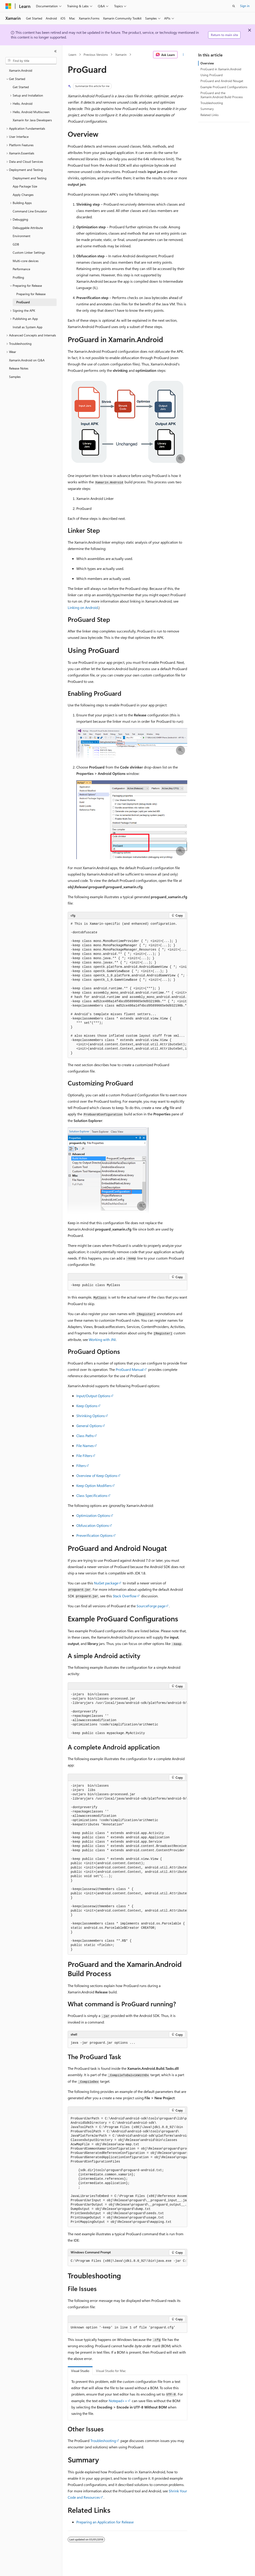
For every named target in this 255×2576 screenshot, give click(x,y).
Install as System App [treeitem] (27, 327)
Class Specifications (91, 1495)
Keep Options (86, 1405)
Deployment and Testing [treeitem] (29, 178)
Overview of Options (96, 1475)
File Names (85, 1445)
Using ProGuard (211, 75)
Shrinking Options (90, 1415)
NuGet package (106, 1583)
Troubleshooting (103, 2440)
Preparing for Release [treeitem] (31, 294)
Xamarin (121, 54)
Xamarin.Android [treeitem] (20, 70)
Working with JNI (102, 1339)
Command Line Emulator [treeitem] (30, 211)
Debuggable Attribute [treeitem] (28, 228)
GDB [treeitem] (16, 244)
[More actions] (183, 54)
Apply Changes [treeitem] (23, 194)
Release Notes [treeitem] (18, 368)
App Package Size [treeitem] (25, 186)
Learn (72, 54)
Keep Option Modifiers (94, 1485)
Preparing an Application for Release (105, 2522)
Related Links (209, 115)
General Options (89, 1425)
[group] (127, 988)
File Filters (84, 1455)
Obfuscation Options (92, 1525)
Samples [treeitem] (15, 377)
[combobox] (31, 60)
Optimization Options (93, 1515)
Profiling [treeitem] (18, 277)
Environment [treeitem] (21, 236)
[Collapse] (55, 51)
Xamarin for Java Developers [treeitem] (32, 120)
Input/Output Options (93, 1395)
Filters (81, 1465)
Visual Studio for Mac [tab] (111, 2371)
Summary (207, 109)
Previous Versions (96, 54)
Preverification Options (94, 1535)
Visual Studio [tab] (80, 2371)
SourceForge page (151, 1605)
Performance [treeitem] (21, 269)
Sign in (245, 6)
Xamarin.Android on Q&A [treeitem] (27, 360)
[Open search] (233, 6)
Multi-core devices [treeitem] (25, 261)
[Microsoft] (8, 6)
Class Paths (85, 1435)
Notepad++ (118, 2400)
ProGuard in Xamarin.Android (220, 69)
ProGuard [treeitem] (23, 302)
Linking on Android (83, 607)
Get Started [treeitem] (21, 87)
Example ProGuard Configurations (223, 87)
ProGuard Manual (130, 1369)
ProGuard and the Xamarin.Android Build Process (221, 95)
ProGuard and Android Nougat (221, 81)
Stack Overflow (125, 1595)
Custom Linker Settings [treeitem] (29, 252)
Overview (207, 63)
